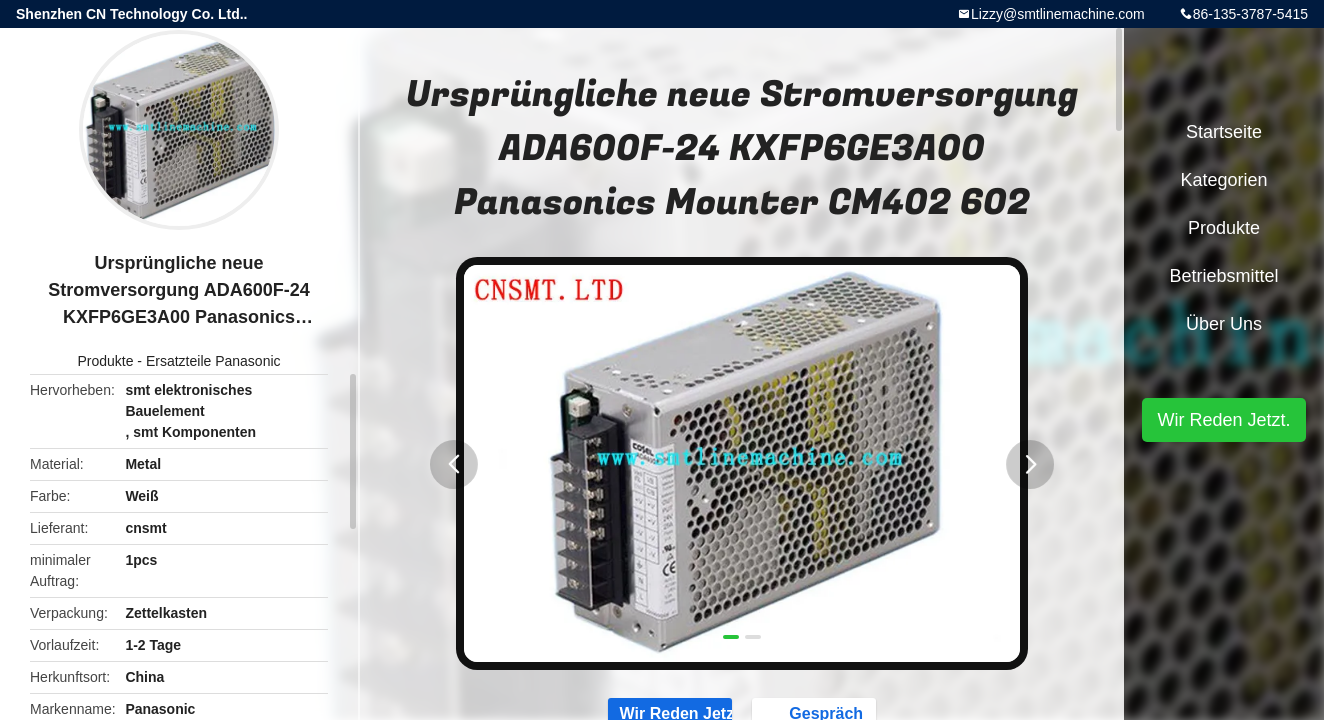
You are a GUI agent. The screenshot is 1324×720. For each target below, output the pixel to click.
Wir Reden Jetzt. (1223, 420)
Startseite (1224, 132)
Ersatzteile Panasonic (213, 361)
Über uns (1224, 324)
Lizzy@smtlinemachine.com (1058, 14)
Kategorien (1223, 180)
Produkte (105, 361)
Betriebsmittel (1223, 276)
